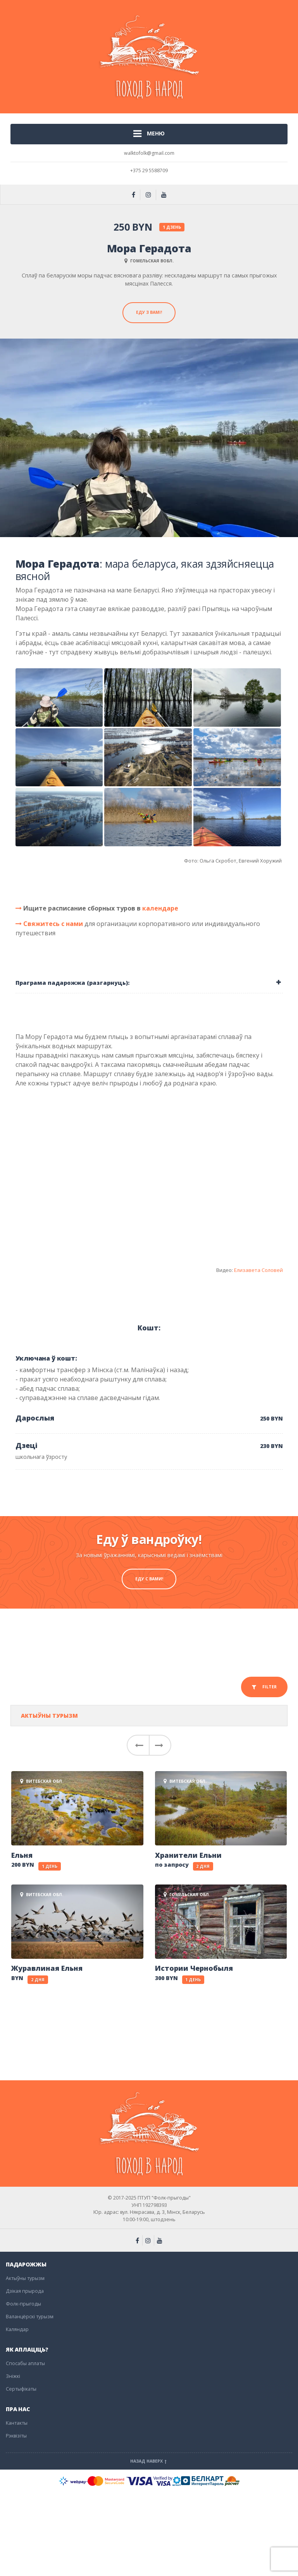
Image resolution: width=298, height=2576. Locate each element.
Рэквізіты (16, 2435)
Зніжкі (13, 2376)
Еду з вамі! (149, 312)
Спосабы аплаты (25, 2363)
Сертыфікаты (21, 2389)
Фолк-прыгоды (23, 2303)
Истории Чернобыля (194, 1968)
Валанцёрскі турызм (29, 2316)
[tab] (149, 982)
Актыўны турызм (49, 1715)
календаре (160, 908)
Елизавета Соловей (258, 1270)
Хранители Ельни (188, 1855)
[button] (138, 1745)
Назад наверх (149, 2461)
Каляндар (17, 2329)
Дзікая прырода (25, 2291)
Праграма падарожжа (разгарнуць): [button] (72, 982)
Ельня (22, 1855)
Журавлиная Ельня (47, 1968)
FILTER (264, 1687)
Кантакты (17, 2423)
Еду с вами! (149, 1579)
